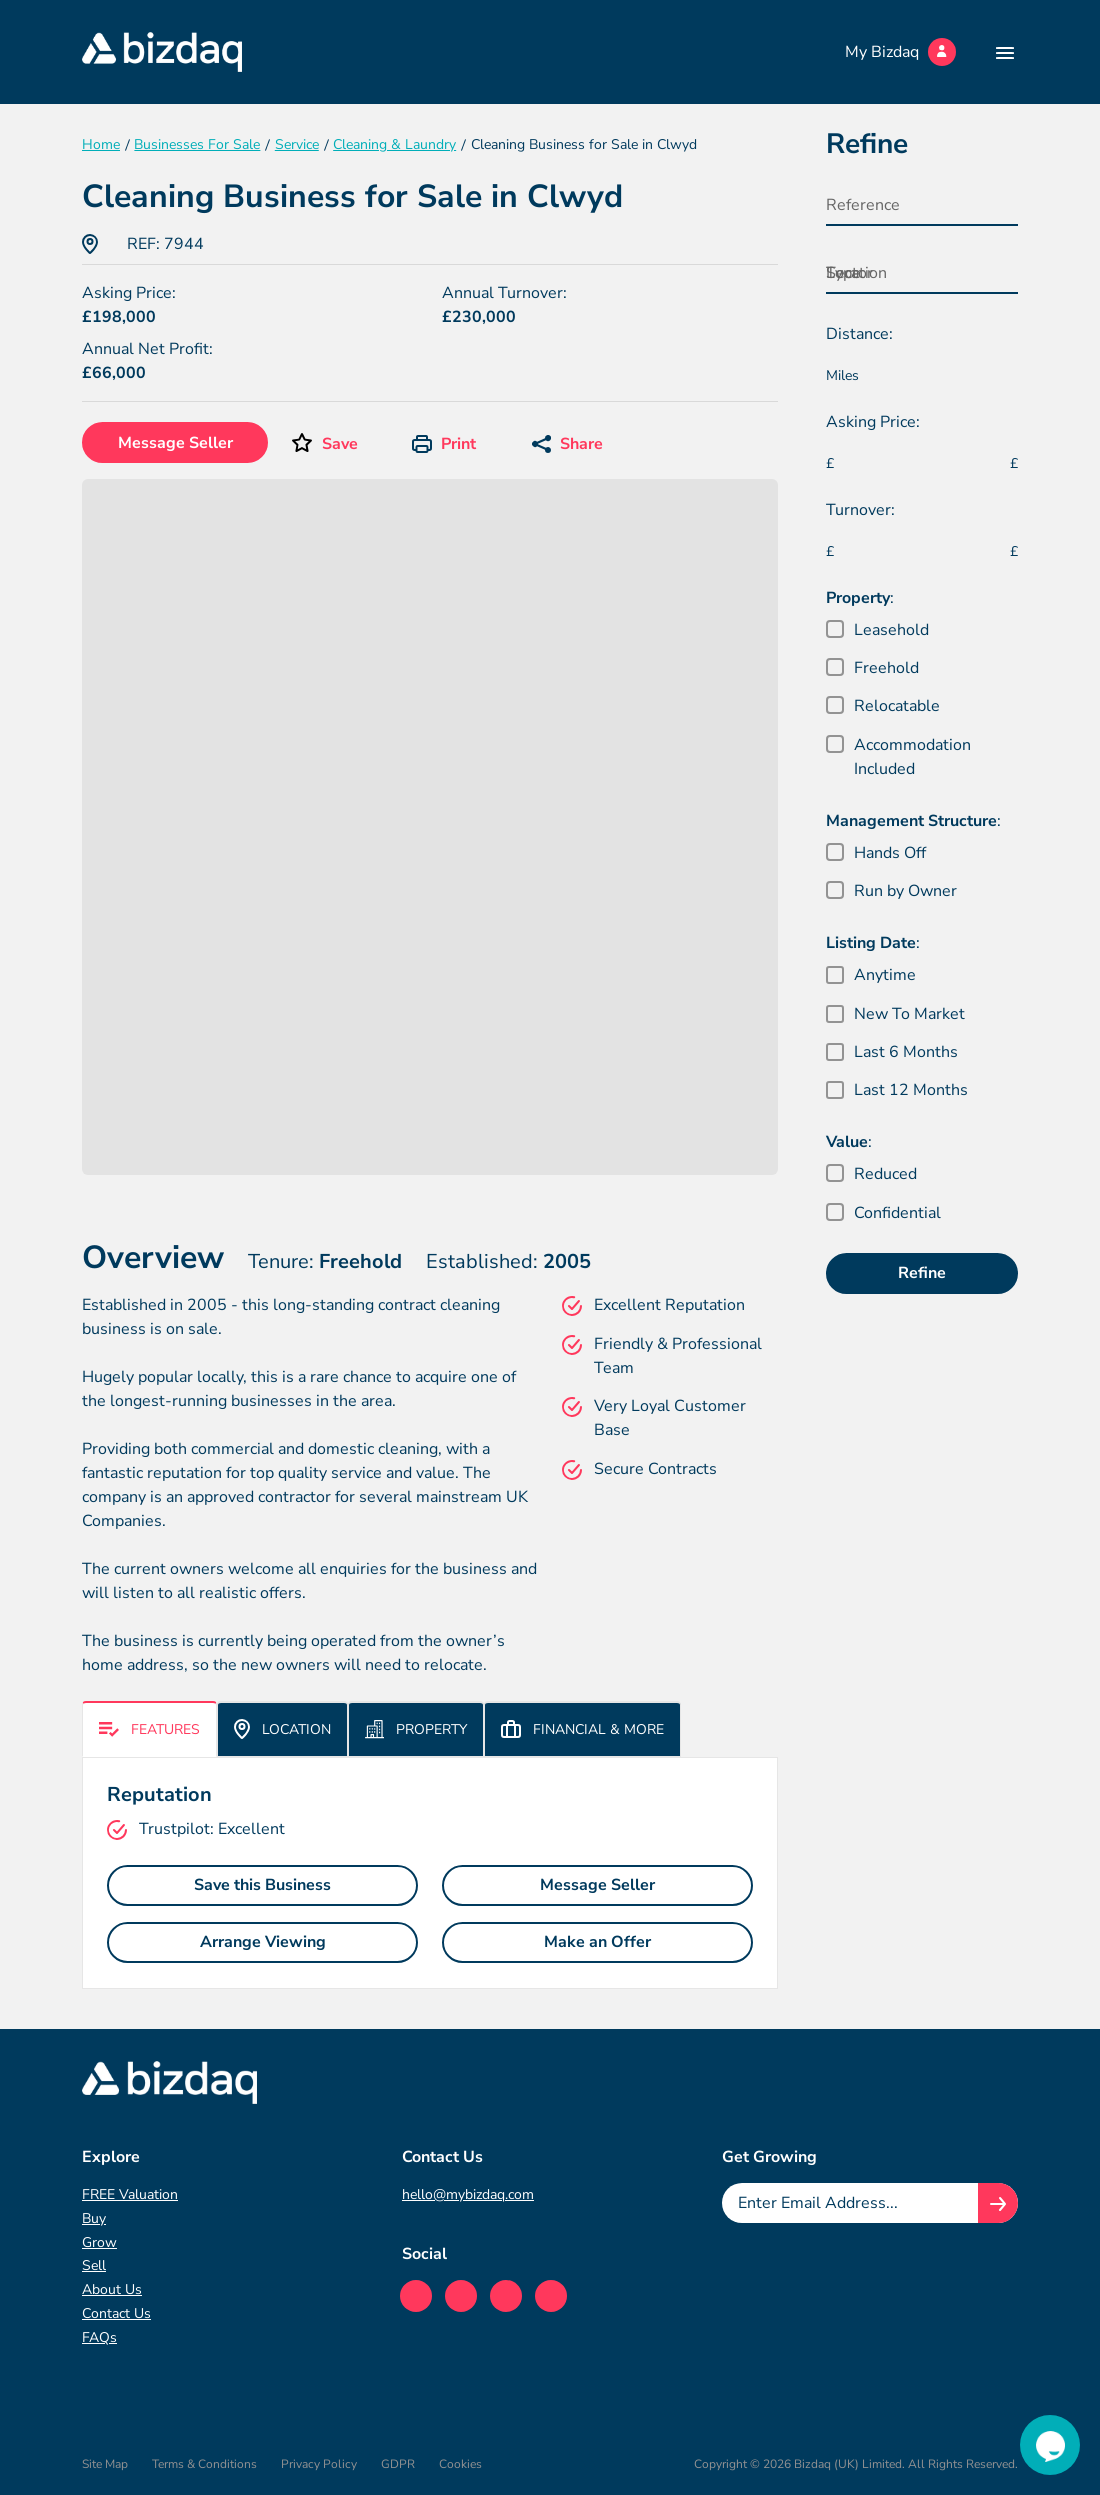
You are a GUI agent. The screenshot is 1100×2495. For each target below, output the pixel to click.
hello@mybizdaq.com (468, 2194)
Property (416, 1729)
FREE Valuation (130, 2194)
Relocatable (897, 706)
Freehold (886, 668)
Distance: (859, 334)
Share (567, 444)
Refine (922, 1273)
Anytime (885, 975)
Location (282, 1729)
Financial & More (582, 1729)
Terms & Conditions (204, 2464)
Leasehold (891, 630)
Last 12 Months (911, 1090)
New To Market (909, 1014)
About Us (112, 2289)
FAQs (99, 2337)
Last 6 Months (906, 1052)
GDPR (398, 2464)
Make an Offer (597, 1942)
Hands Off (890, 853)
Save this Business (262, 1885)
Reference (863, 205)
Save (340, 444)
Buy (94, 2218)
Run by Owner (905, 891)
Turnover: (860, 510)
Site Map (105, 2464)
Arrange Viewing (263, 1942)
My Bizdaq (900, 52)
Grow (99, 2242)
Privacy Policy (319, 2464)
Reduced (885, 1174)
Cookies (460, 2464)
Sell (94, 2265)
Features (149, 1729)
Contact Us (116, 2313)
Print (444, 444)
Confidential (897, 1213)
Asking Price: (873, 422)
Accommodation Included (912, 757)
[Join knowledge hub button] (998, 2203)
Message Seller (175, 443)
